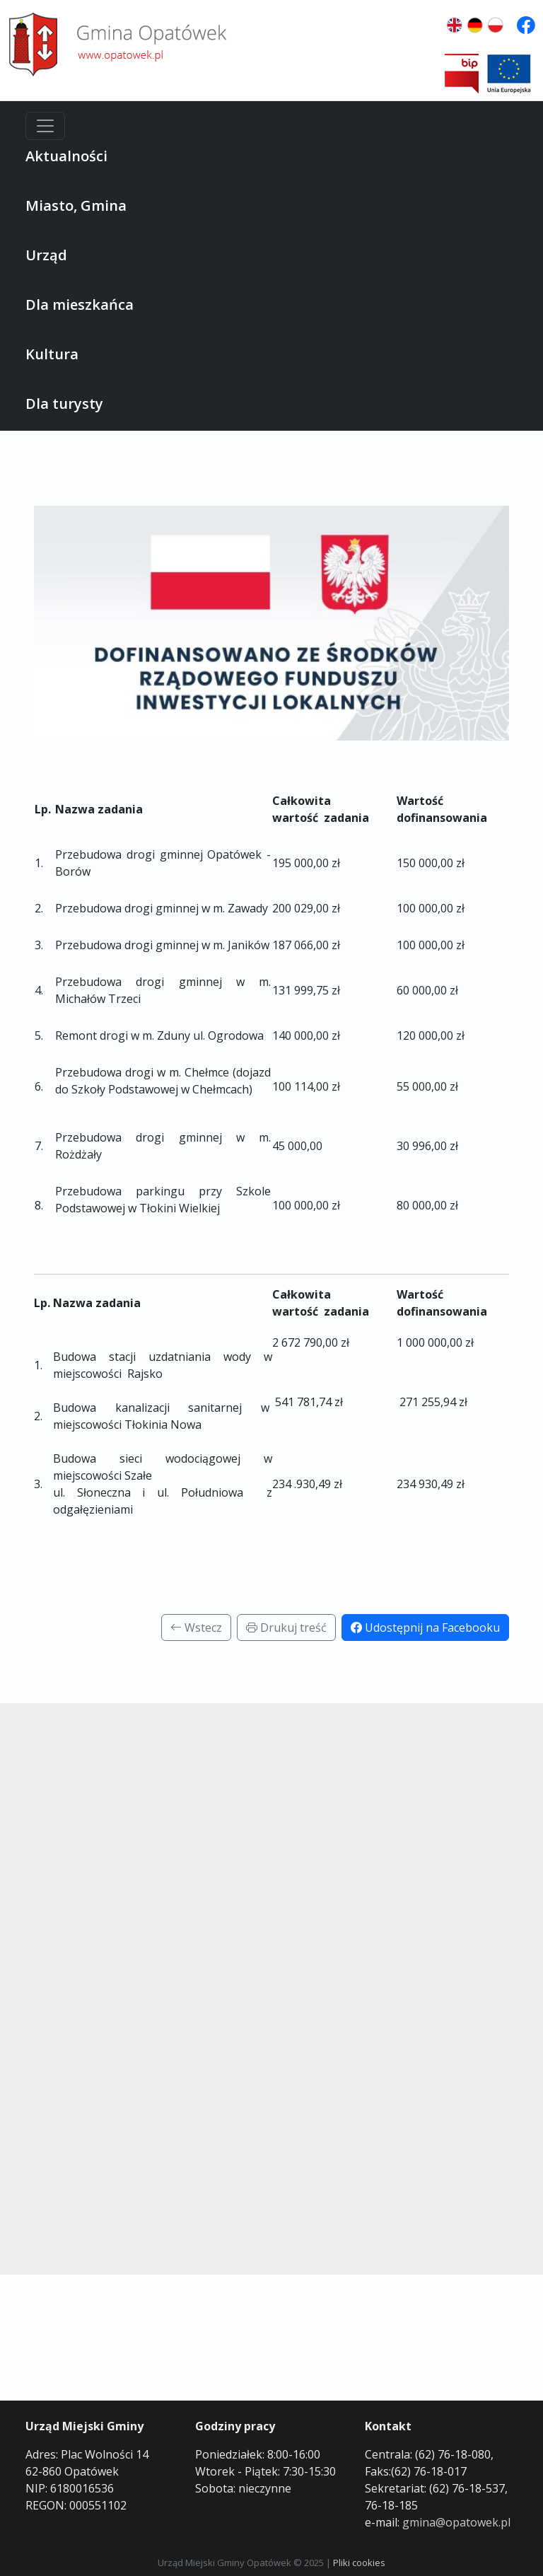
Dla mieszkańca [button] (79, 304)
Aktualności (66, 156)
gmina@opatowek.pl (456, 2522)
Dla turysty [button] (64, 403)
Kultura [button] (51, 354)
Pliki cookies (359, 2562)
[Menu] (45, 126)
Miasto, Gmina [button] (76, 205)
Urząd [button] (46, 255)
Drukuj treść (286, 1627)
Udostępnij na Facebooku (425, 1627)
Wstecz (196, 1627)
